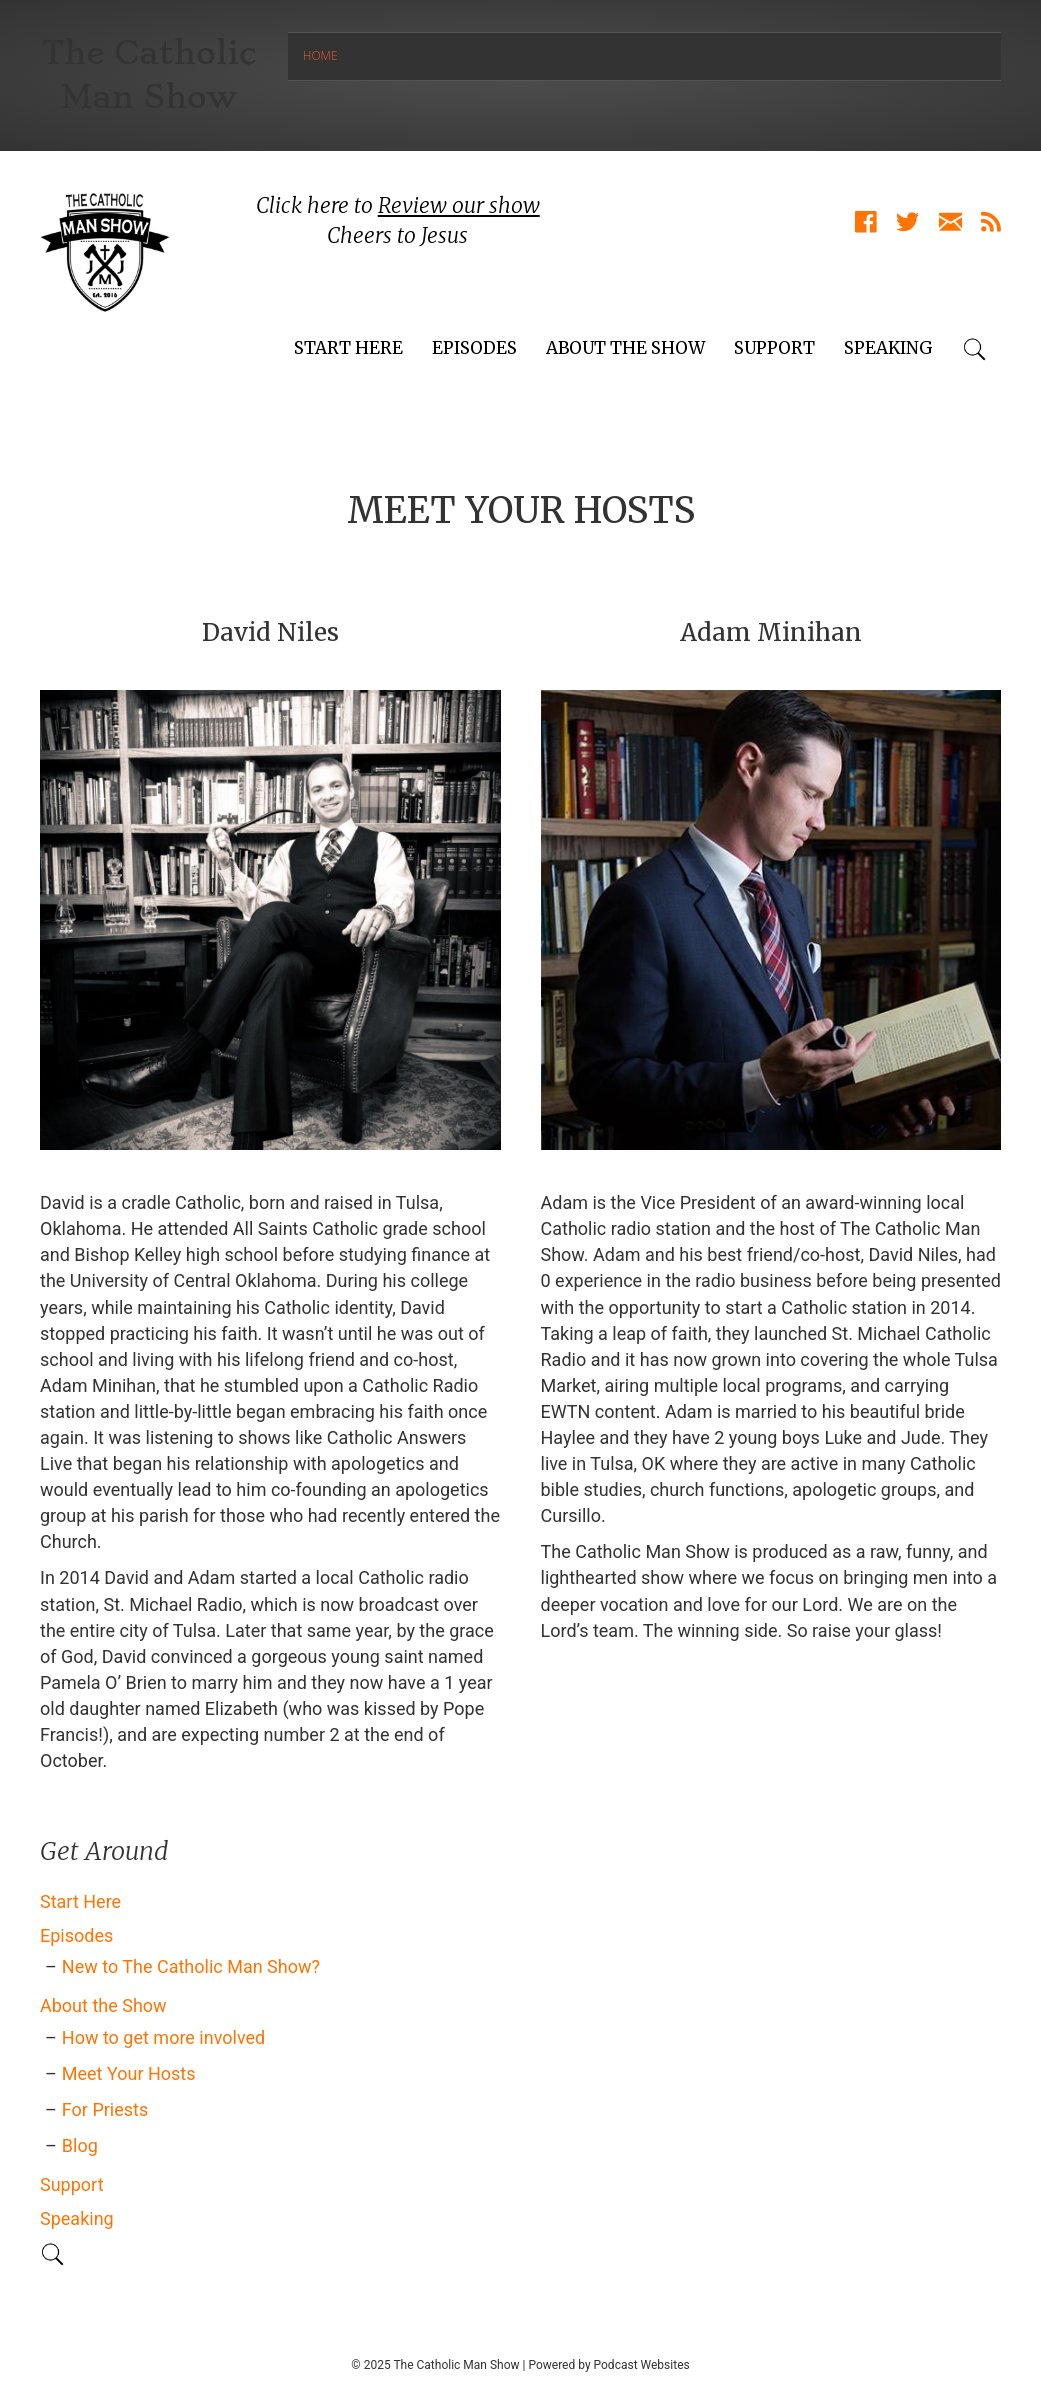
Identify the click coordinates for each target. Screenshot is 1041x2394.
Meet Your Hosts (129, 2073)
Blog (80, 2145)
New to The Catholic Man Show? (191, 1966)
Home (320, 55)
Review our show (459, 205)
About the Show (625, 348)
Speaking (888, 348)
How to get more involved (163, 2037)
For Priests (105, 2109)
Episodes (474, 348)
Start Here (348, 348)
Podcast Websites (642, 2365)
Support (774, 348)
